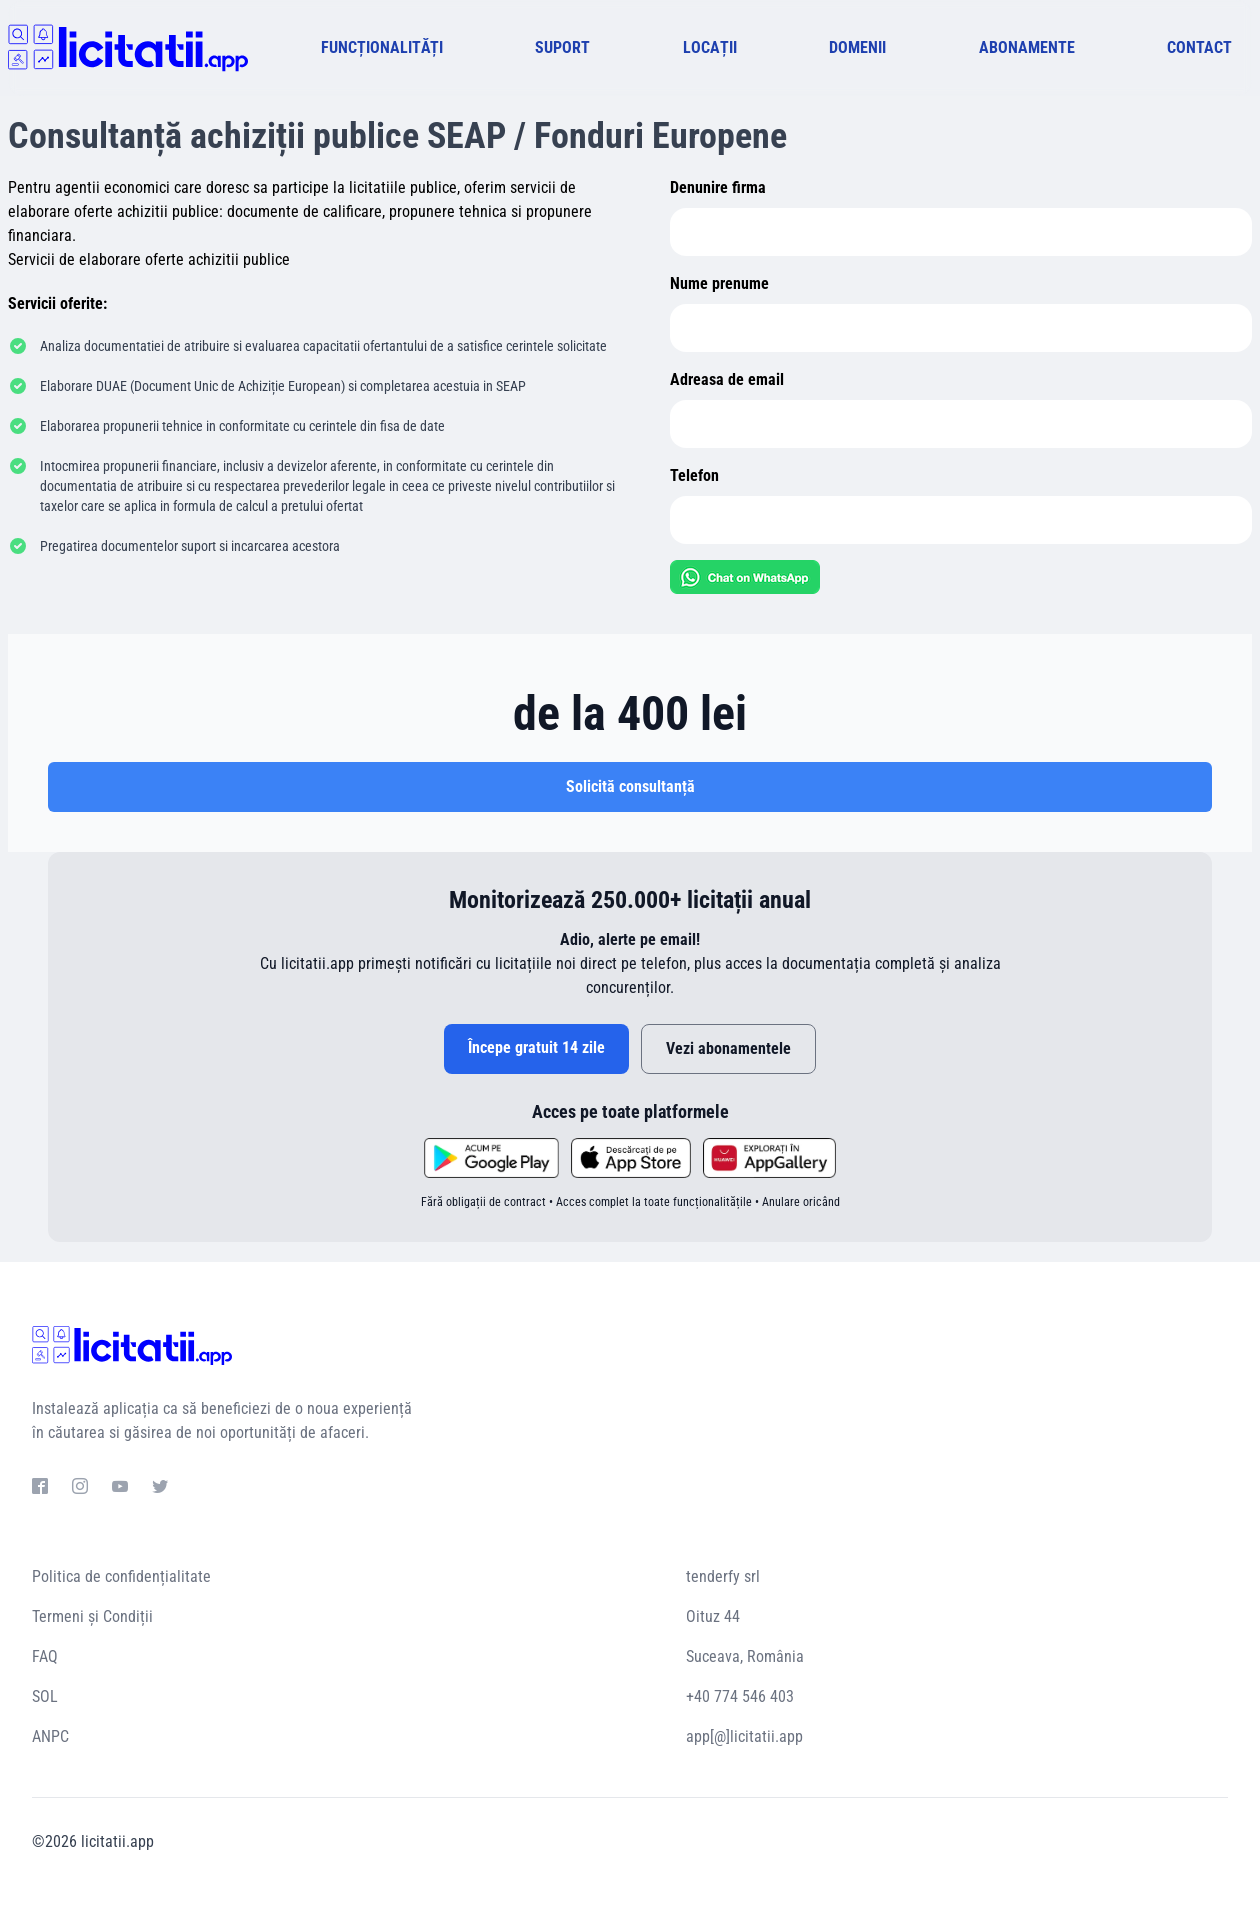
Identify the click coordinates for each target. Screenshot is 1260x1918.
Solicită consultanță (630, 786)
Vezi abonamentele (728, 1048)
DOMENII (857, 47)
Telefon (694, 475)
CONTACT (1199, 47)
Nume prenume (719, 283)
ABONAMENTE (1027, 47)
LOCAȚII (710, 47)
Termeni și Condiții (92, 1616)
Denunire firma (718, 187)
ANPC (50, 1736)
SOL (45, 1696)
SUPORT (562, 47)
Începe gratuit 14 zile (536, 1047)
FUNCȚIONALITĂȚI (382, 47)
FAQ (45, 1656)
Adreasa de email (727, 379)
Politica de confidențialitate (121, 1576)
